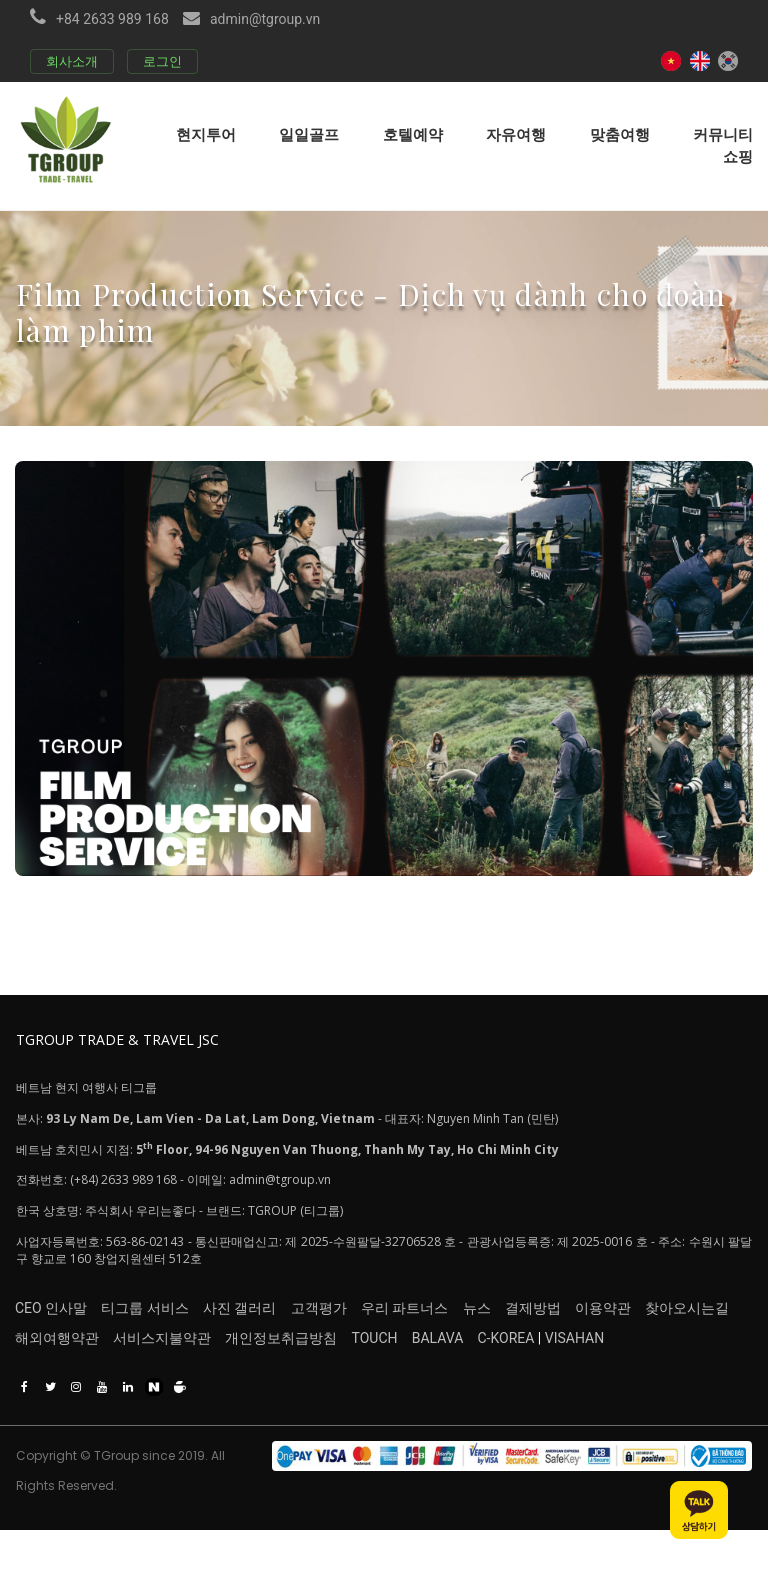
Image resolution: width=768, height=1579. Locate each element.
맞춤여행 (620, 134)
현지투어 (206, 134)
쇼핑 (738, 156)
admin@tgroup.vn (265, 19)
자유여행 (516, 134)
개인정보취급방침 (323, 1380)
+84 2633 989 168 (112, 19)
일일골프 (309, 134)
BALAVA (521, 1380)
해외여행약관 (57, 1380)
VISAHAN (678, 1380)
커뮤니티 (723, 134)
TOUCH (437, 1380)
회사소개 (72, 61)
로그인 (162, 61)
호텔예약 (413, 134)
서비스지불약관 (183, 1380)
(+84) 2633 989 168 (123, 1203)
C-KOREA (610, 1380)
